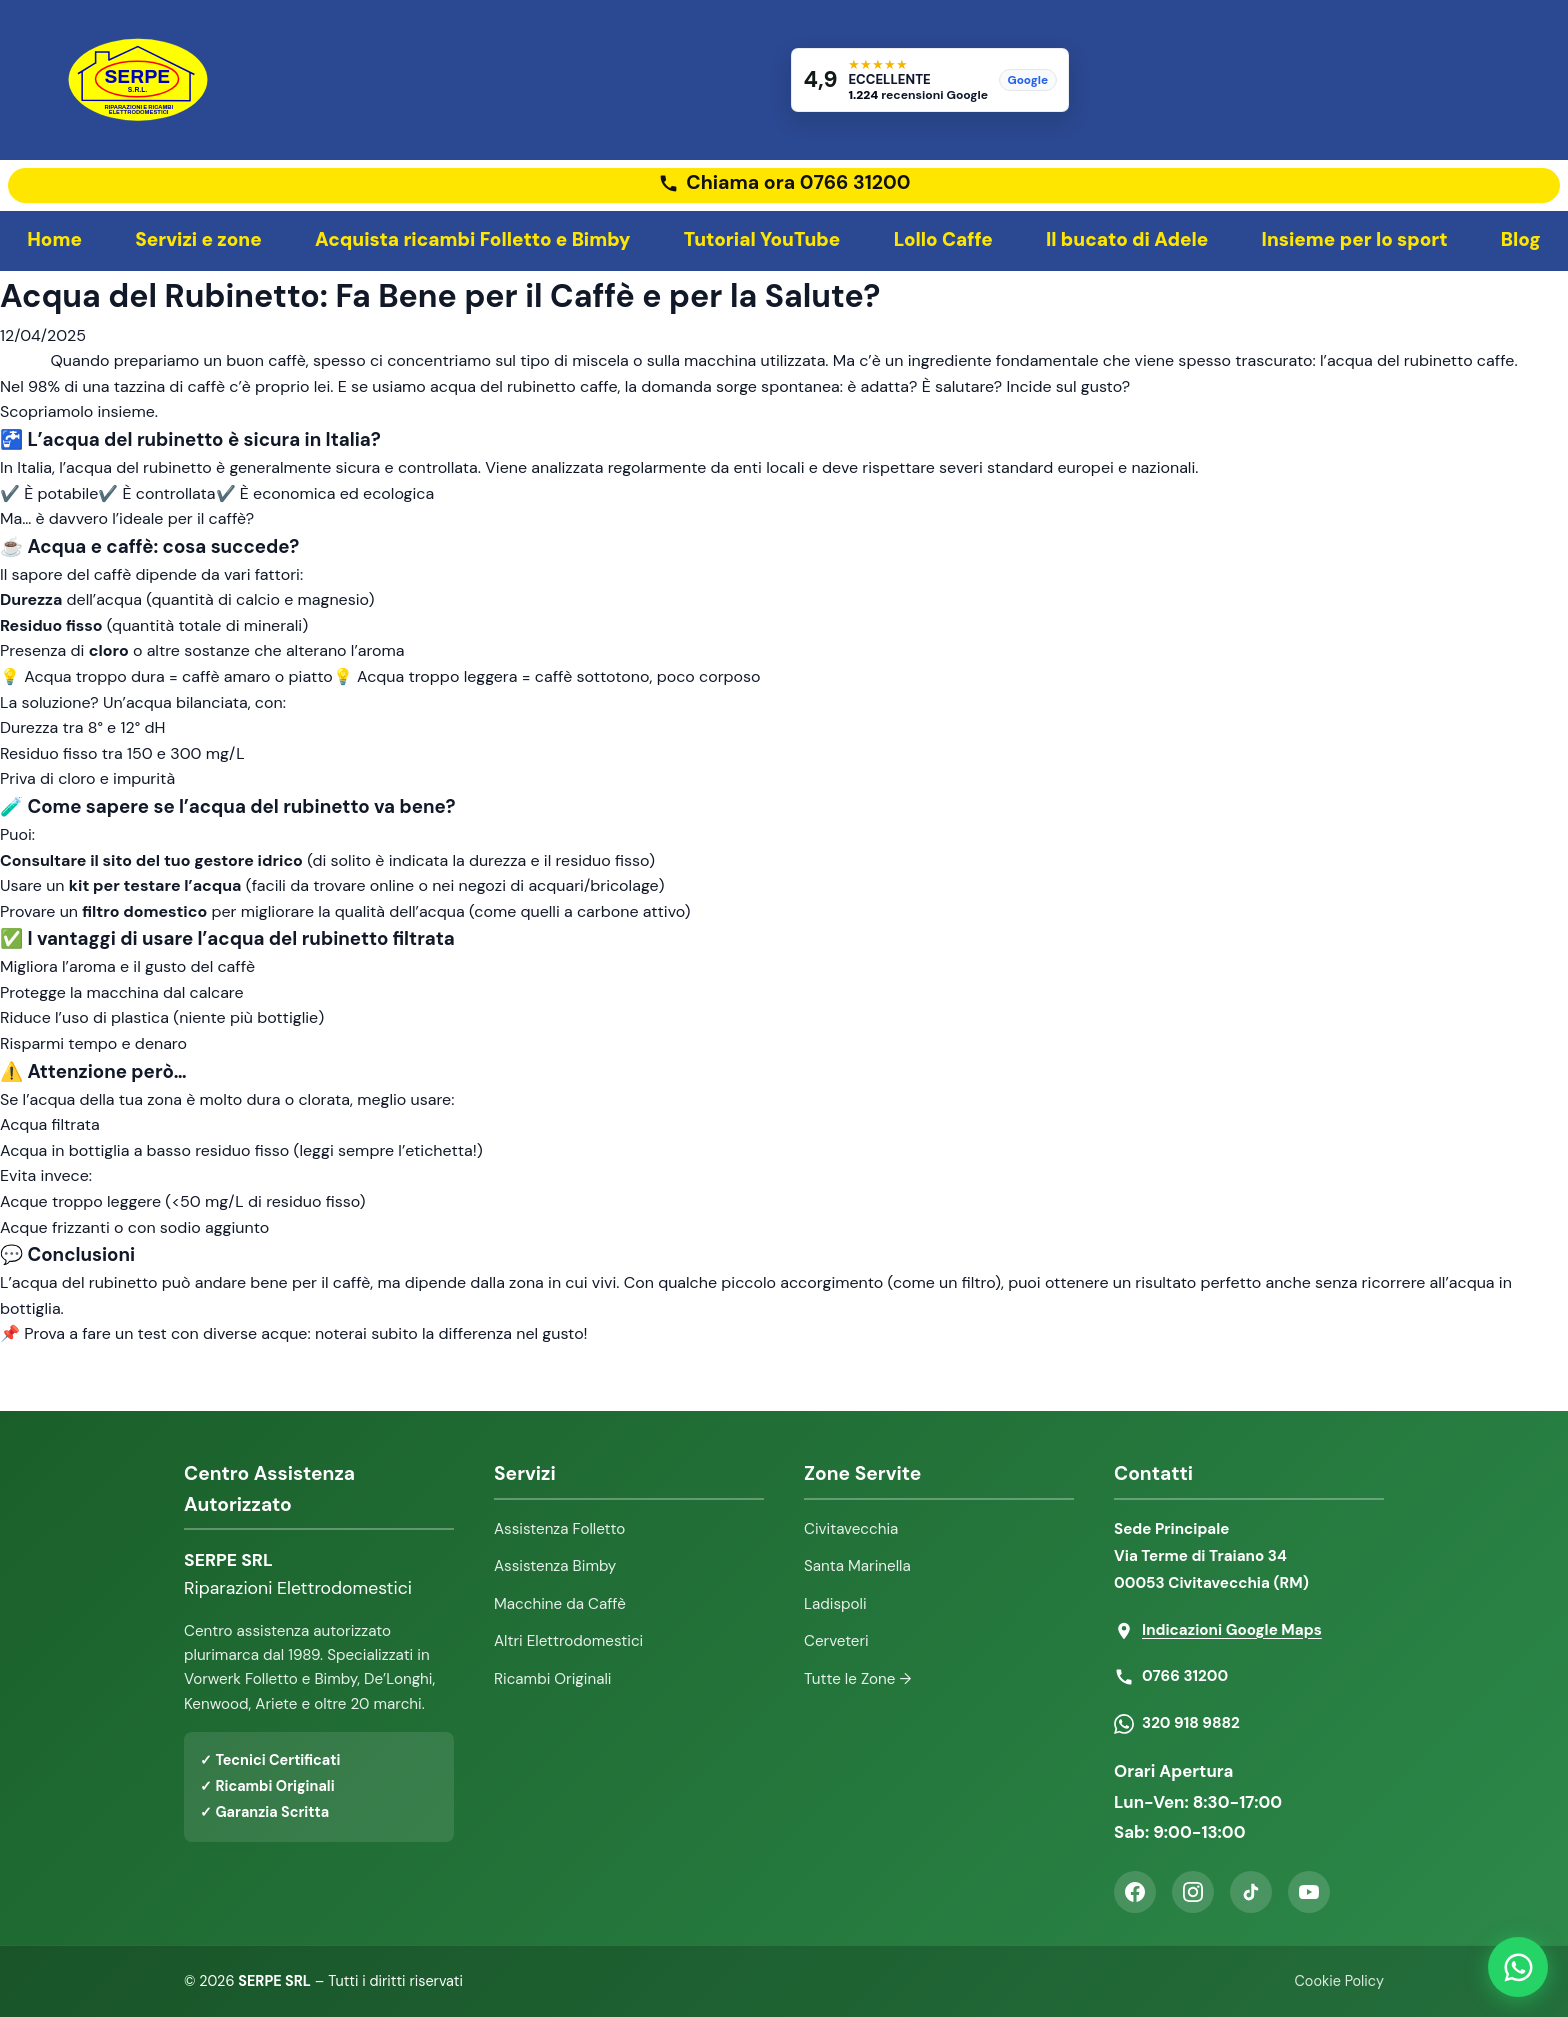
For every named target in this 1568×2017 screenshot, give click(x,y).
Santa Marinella (857, 1566)
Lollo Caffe (943, 239)
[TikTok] (1251, 1892)
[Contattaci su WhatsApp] (1518, 1967)
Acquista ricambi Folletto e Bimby (473, 239)
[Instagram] (1193, 1892)
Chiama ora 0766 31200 (798, 183)
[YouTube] (1309, 1892)
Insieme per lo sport (1355, 239)
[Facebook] (1135, 1892)
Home (54, 239)
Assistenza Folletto (559, 1529)
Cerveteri (836, 1641)
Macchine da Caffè (560, 1604)
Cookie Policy (1339, 1981)
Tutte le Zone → (857, 1679)
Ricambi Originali (553, 1679)
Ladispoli (835, 1604)
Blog (1521, 239)
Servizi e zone (198, 239)
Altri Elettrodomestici (568, 1641)
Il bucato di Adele (1127, 239)
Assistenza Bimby (555, 1566)
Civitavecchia (851, 1529)
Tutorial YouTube (762, 239)
